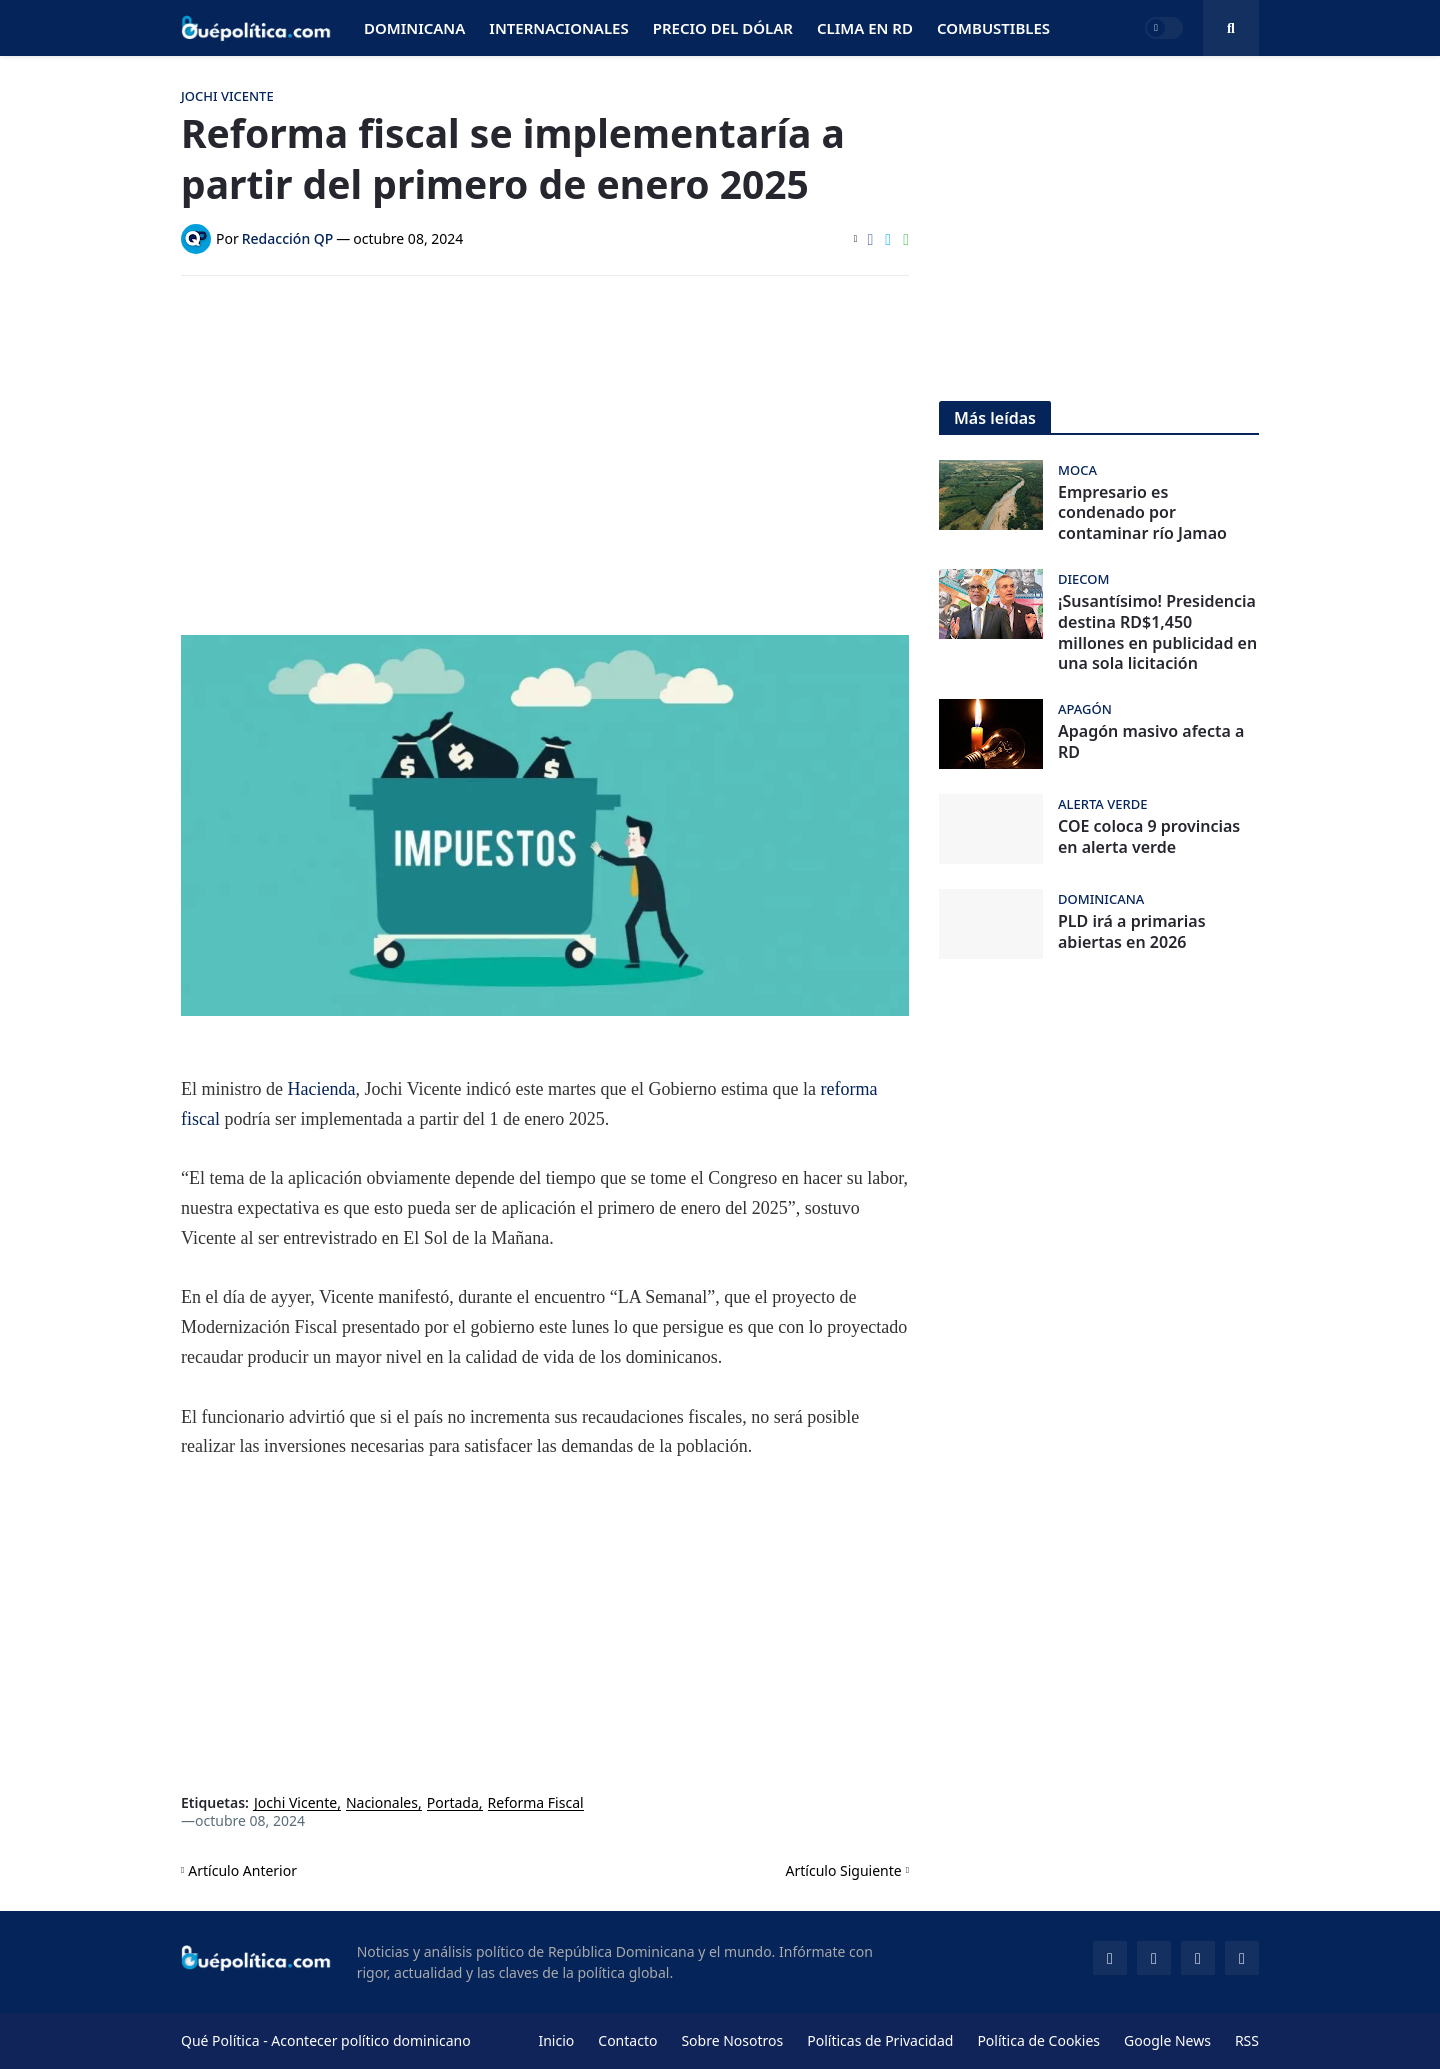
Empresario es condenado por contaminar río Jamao (1142, 513)
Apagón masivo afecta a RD (1151, 742)
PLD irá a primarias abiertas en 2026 (1132, 932)
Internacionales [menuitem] (558, 28)
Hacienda (322, 1089)
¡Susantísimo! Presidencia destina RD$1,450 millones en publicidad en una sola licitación (1157, 632)
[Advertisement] (545, 441)
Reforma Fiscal (536, 1803)
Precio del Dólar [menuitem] (723, 28)
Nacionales (382, 1803)
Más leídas (995, 418)
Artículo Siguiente (844, 1870)
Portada (453, 1803)
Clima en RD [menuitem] (865, 28)
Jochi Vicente (295, 1803)
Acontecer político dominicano (370, 2040)
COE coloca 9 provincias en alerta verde (1149, 837)
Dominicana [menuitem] (414, 28)
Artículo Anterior (242, 1870)
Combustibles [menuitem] (993, 28)
